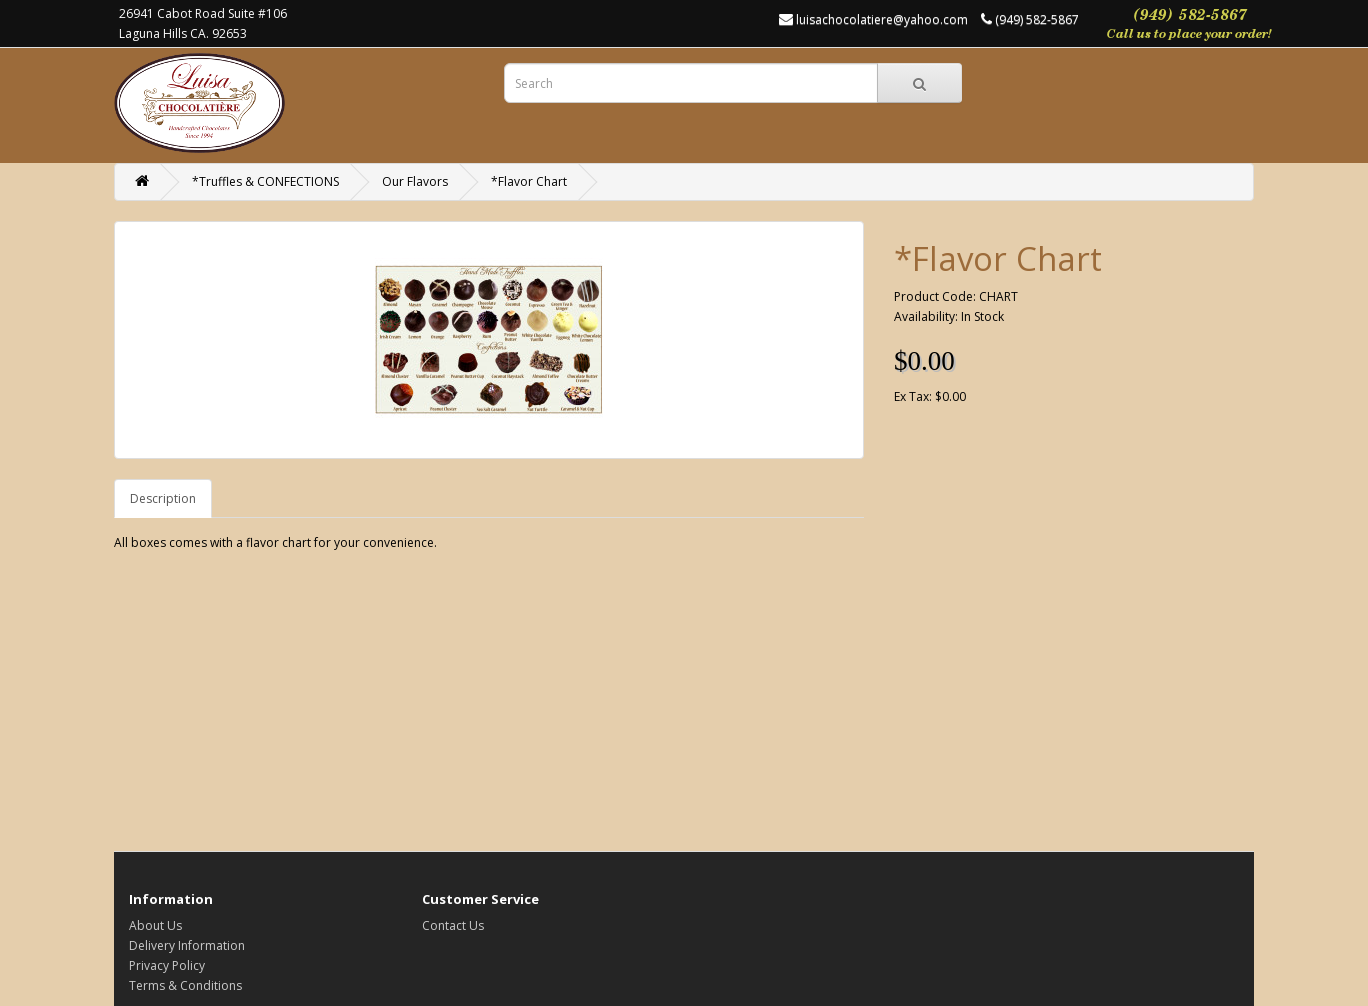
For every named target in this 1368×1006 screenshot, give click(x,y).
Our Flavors (415, 181)
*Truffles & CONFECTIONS (265, 181)
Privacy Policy (167, 965)
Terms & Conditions (185, 985)
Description (163, 498)
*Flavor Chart (529, 181)
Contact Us (453, 925)
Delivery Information (187, 945)
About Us (155, 925)
